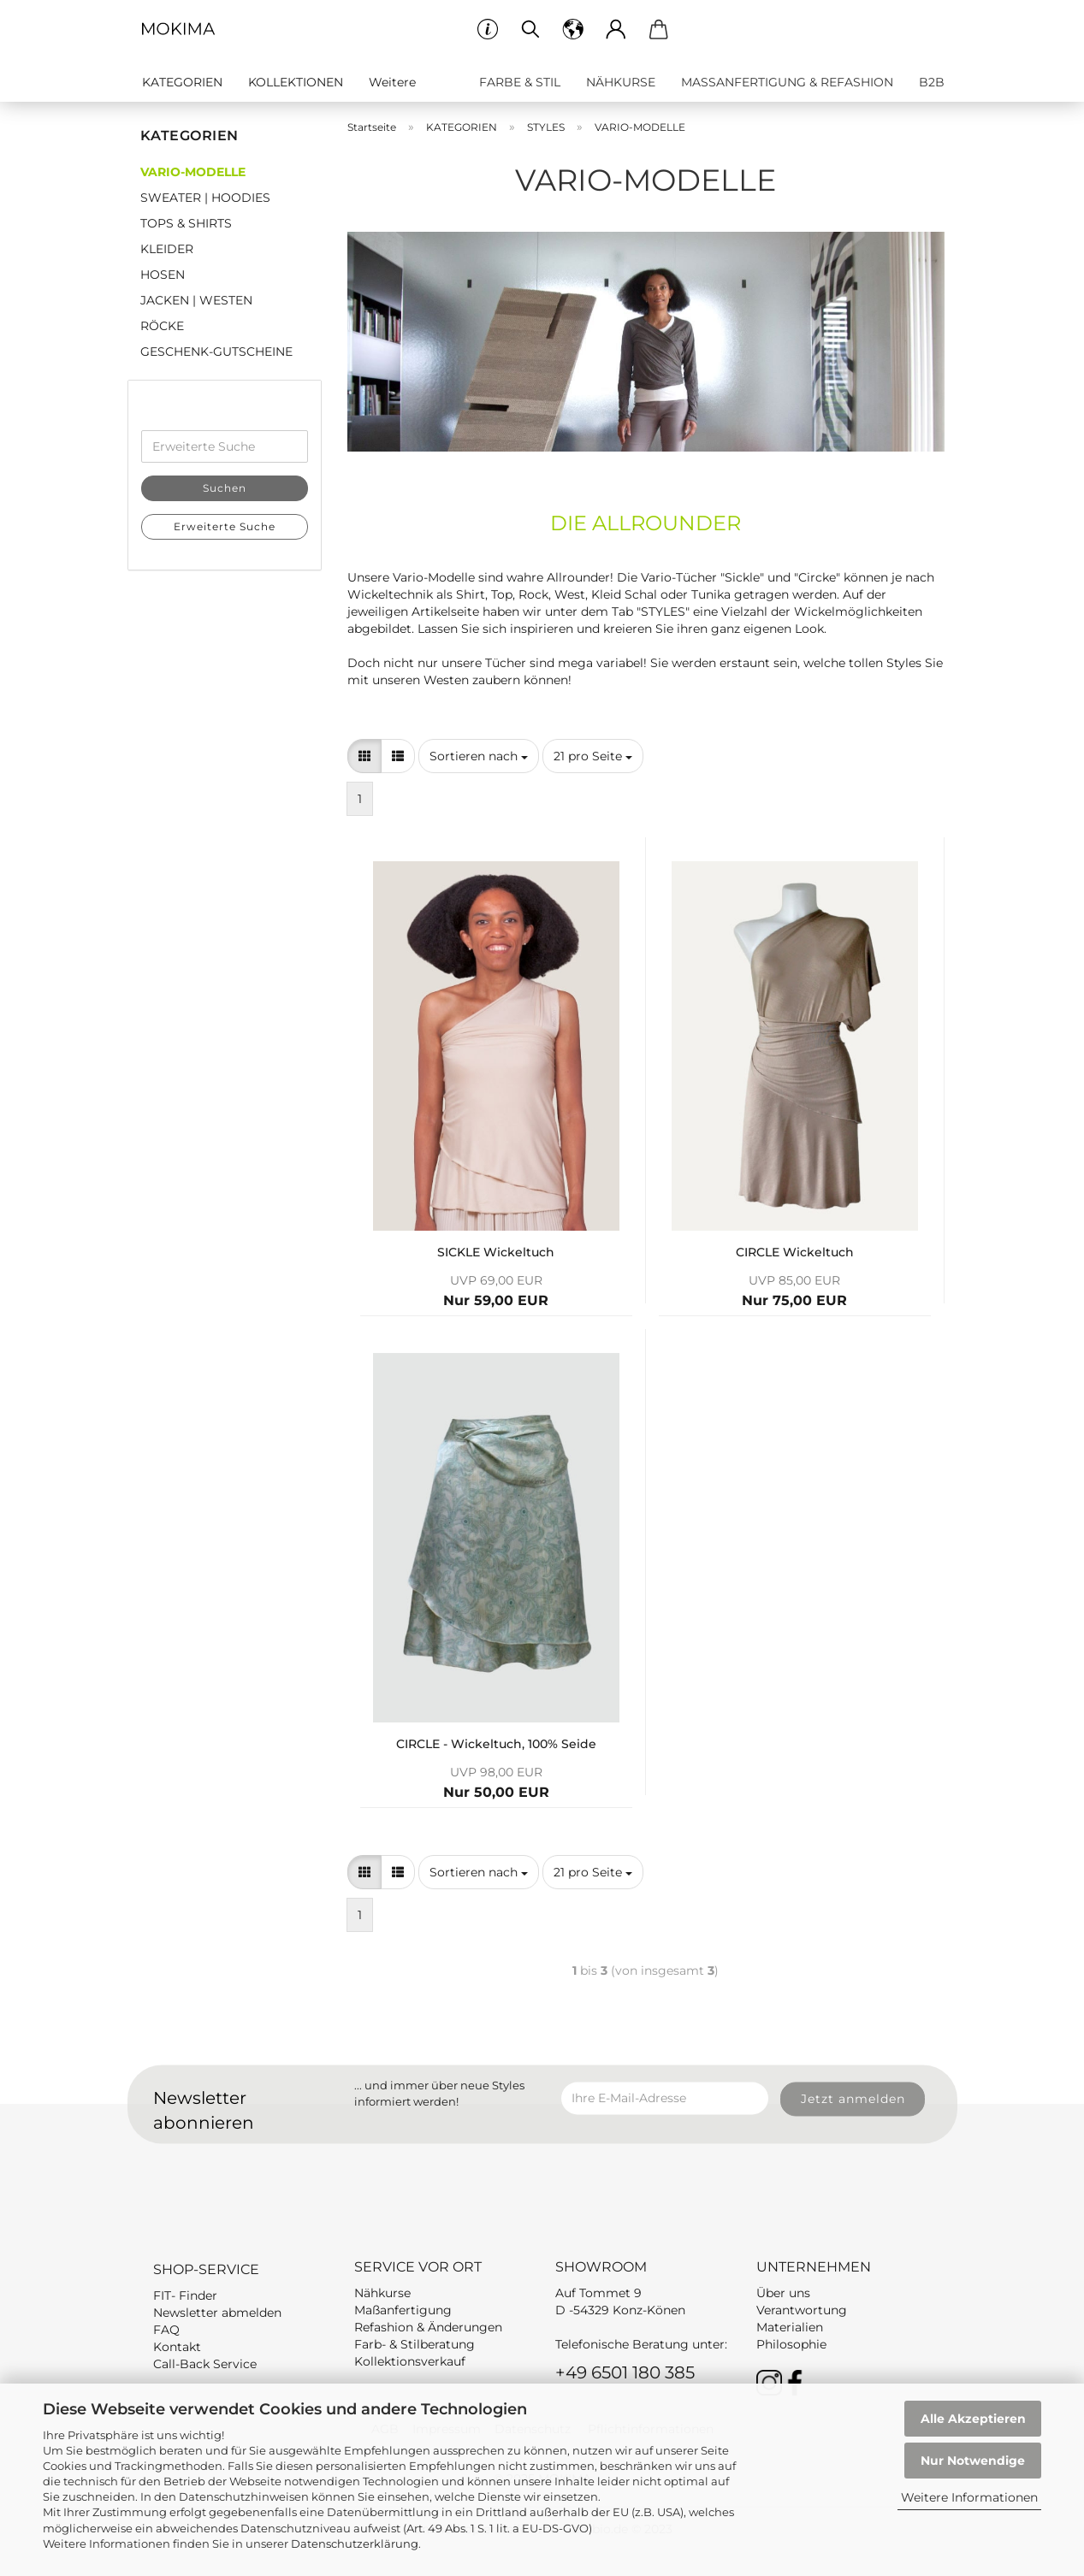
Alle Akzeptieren (973, 2418)
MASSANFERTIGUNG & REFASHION (787, 82)
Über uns (783, 2293)
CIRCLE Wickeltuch (795, 1252)
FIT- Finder (185, 2295)
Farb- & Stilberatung (414, 2344)
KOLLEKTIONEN (295, 82)
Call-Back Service (205, 2364)
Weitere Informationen (969, 2497)
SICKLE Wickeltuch (495, 1252)
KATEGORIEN (182, 82)
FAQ (166, 2329)
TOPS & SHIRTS (186, 223)
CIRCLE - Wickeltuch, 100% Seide (496, 1744)
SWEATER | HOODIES (205, 197)
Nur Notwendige (973, 2460)
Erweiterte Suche (224, 526)
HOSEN (162, 274)
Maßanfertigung (403, 2310)
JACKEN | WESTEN (196, 300)
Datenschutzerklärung (354, 2543)
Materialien (789, 2327)
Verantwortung (801, 2310)
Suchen (224, 488)
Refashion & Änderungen (428, 2327)
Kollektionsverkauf (409, 2361)
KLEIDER (166, 249)
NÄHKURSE (620, 82)
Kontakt (177, 2346)
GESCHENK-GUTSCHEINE (216, 351)
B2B (932, 82)
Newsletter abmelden (217, 2312)
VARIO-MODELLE (193, 172)
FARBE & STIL (519, 82)
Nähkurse (382, 2293)
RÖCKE (162, 326)
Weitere (392, 82)
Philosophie (791, 2344)
